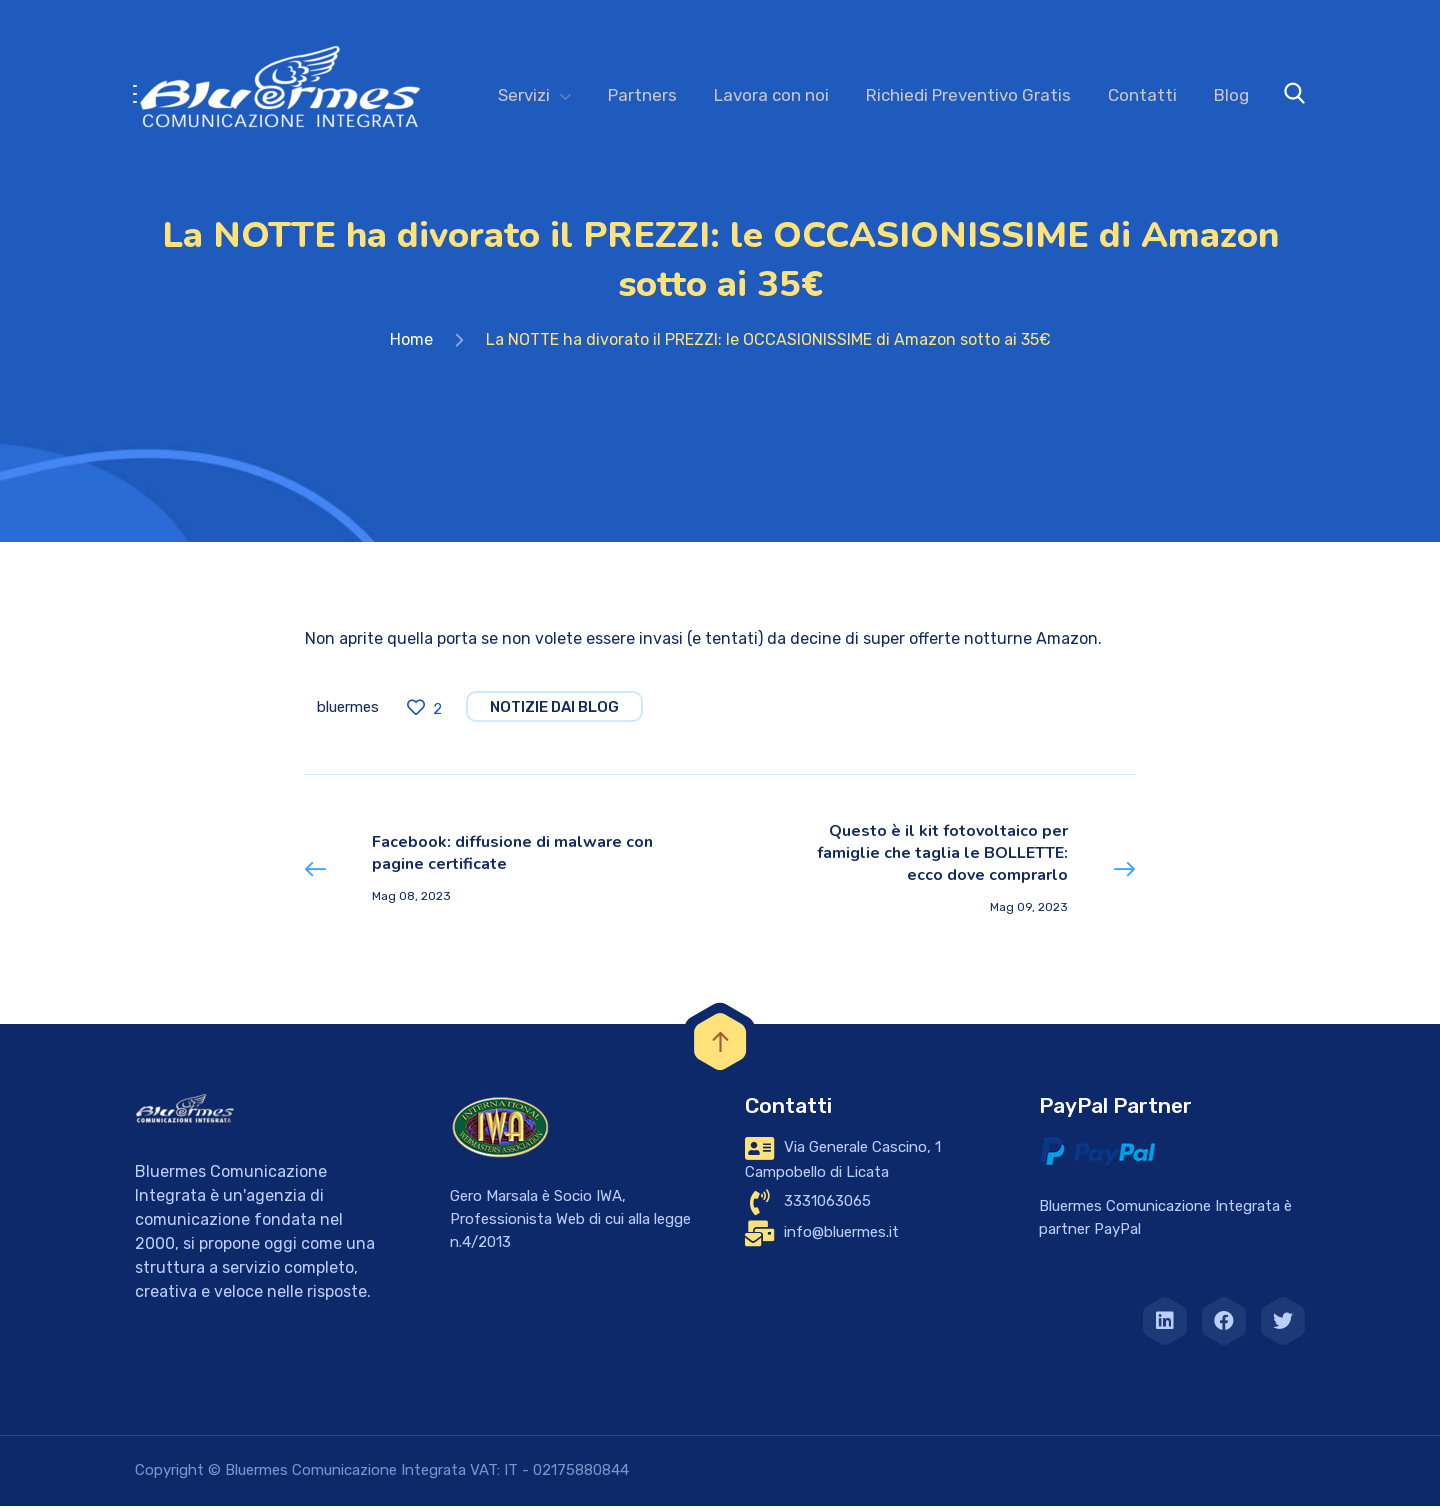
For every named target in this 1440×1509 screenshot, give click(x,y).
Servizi (524, 95)
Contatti (1142, 95)
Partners (642, 95)
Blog (1231, 95)
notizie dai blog (554, 713)
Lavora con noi (771, 95)
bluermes (348, 713)
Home (411, 345)
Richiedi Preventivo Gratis (968, 95)
